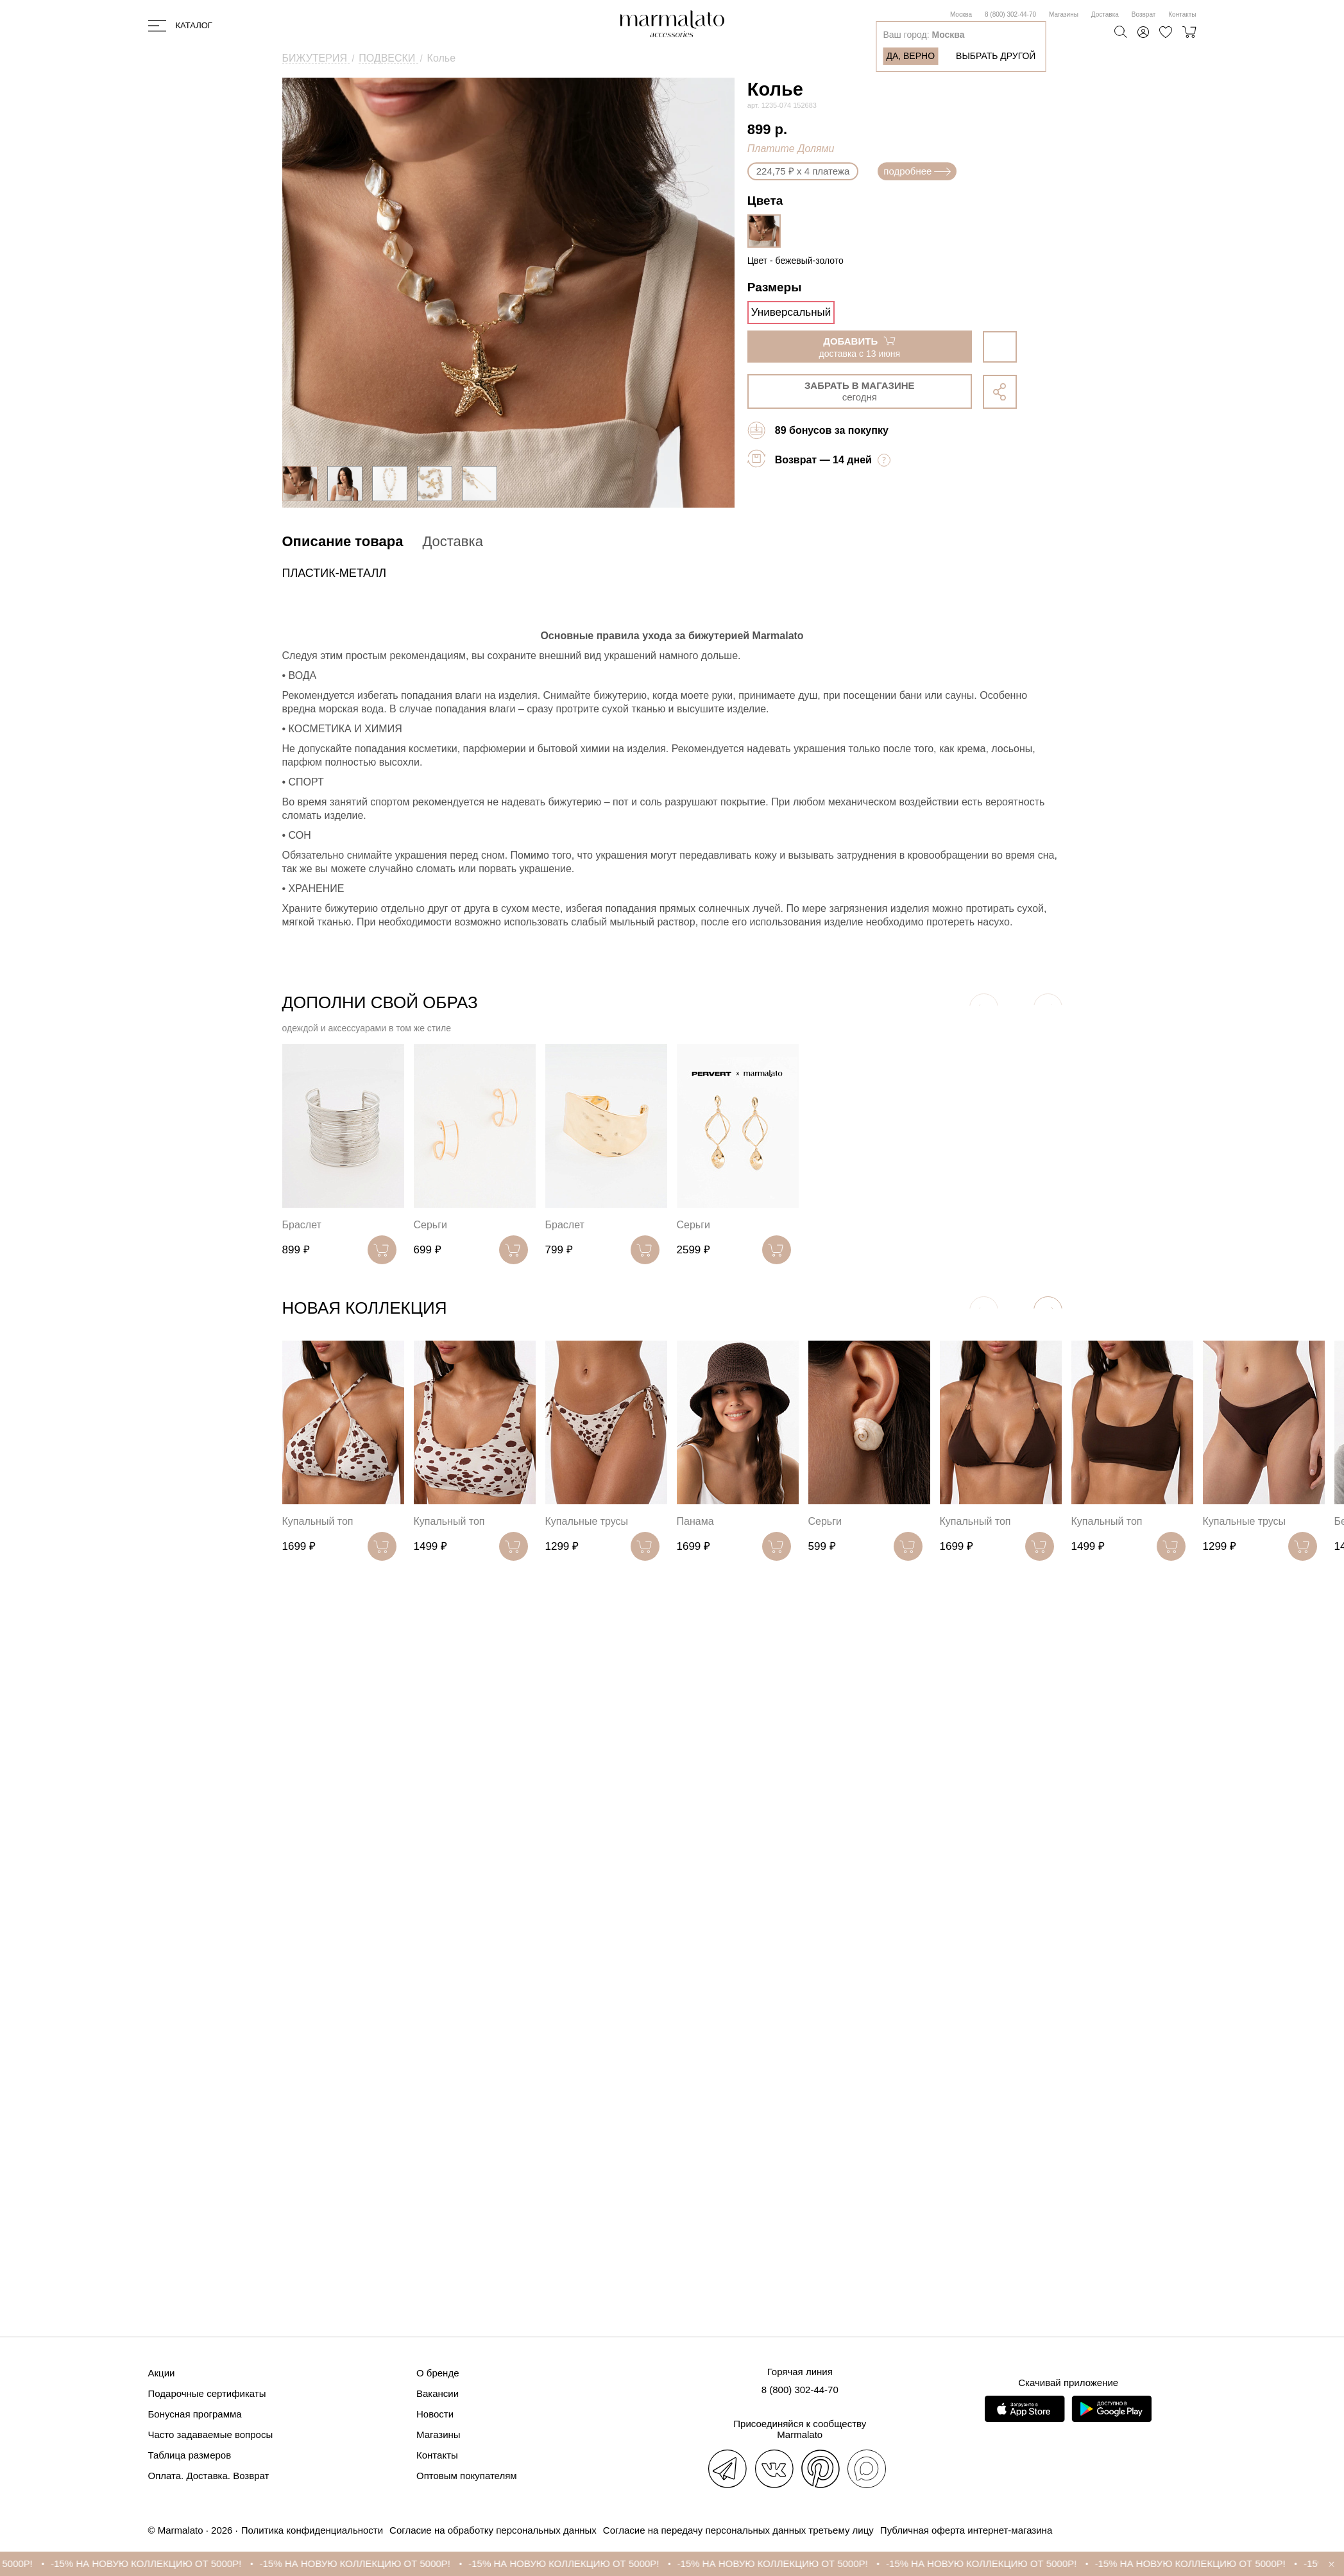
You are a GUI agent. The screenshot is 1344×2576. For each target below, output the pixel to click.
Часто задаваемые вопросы (210, 2434)
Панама (695, 1521)
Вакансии (437, 2393)
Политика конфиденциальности (312, 2530)
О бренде (437, 2372)
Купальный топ (317, 1521)
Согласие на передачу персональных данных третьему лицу (738, 2530)
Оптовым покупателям (466, 2475)
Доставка (1105, 14)
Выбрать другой (995, 56)
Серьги (430, 1224)
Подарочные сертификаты (207, 2393)
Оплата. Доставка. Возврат (208, 2475)
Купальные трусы (587, 1521)
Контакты (1182, 14)
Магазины (1063, 14)
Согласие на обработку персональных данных (493, 2530)
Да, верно (910, 56)
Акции (161, 2372)
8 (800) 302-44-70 (1010, 14)
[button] (1048, 1310)
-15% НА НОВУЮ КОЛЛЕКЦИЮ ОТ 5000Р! (159, 2563)
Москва (961, 14)
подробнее (917, 171)
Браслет (301, 1224)
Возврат (1144, 14)
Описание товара (343, 541)
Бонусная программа (195, 2414)
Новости (435, 2414)
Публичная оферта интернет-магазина (966, 2530)
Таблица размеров (190, 2455)
